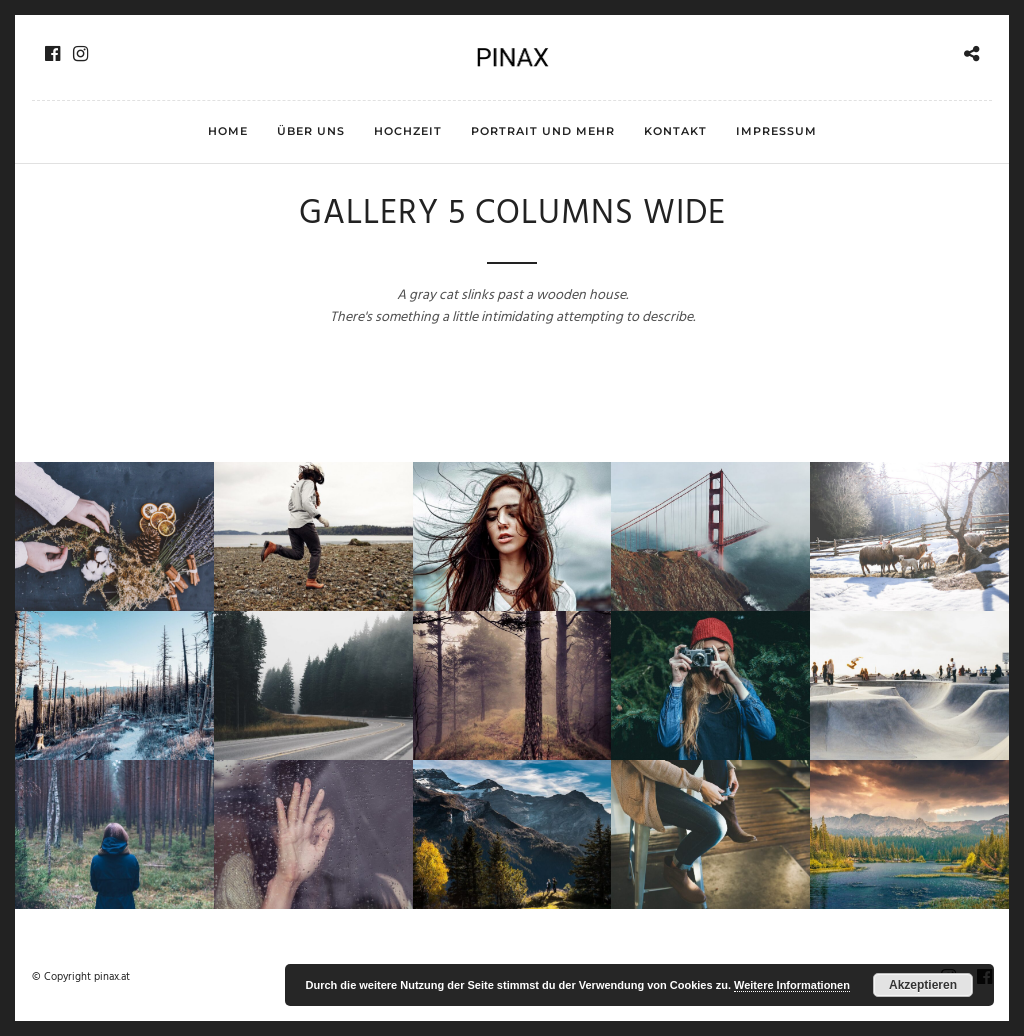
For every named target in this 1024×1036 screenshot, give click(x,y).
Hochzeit (408, 131)
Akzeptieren (923, 985)
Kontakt (675, 131)
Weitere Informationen (792, 985)
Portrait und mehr (543, 131)
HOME (228, 131)
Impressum (776, 131)
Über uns (311, 131)
